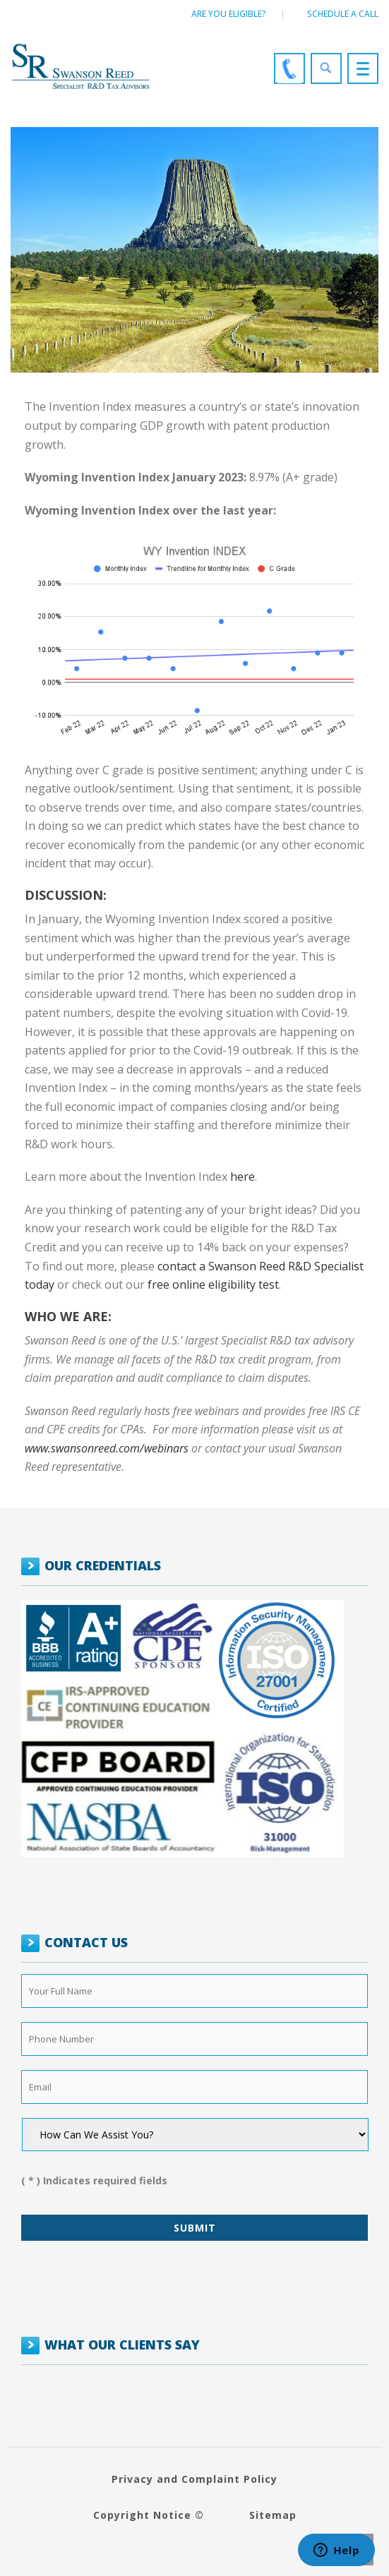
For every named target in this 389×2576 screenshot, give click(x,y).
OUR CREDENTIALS (102, 1565)
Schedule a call (342, 14)
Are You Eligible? (228, 14)
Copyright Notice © (148, 2515)
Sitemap (273, 2515)
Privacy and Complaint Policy (194, 2479)
